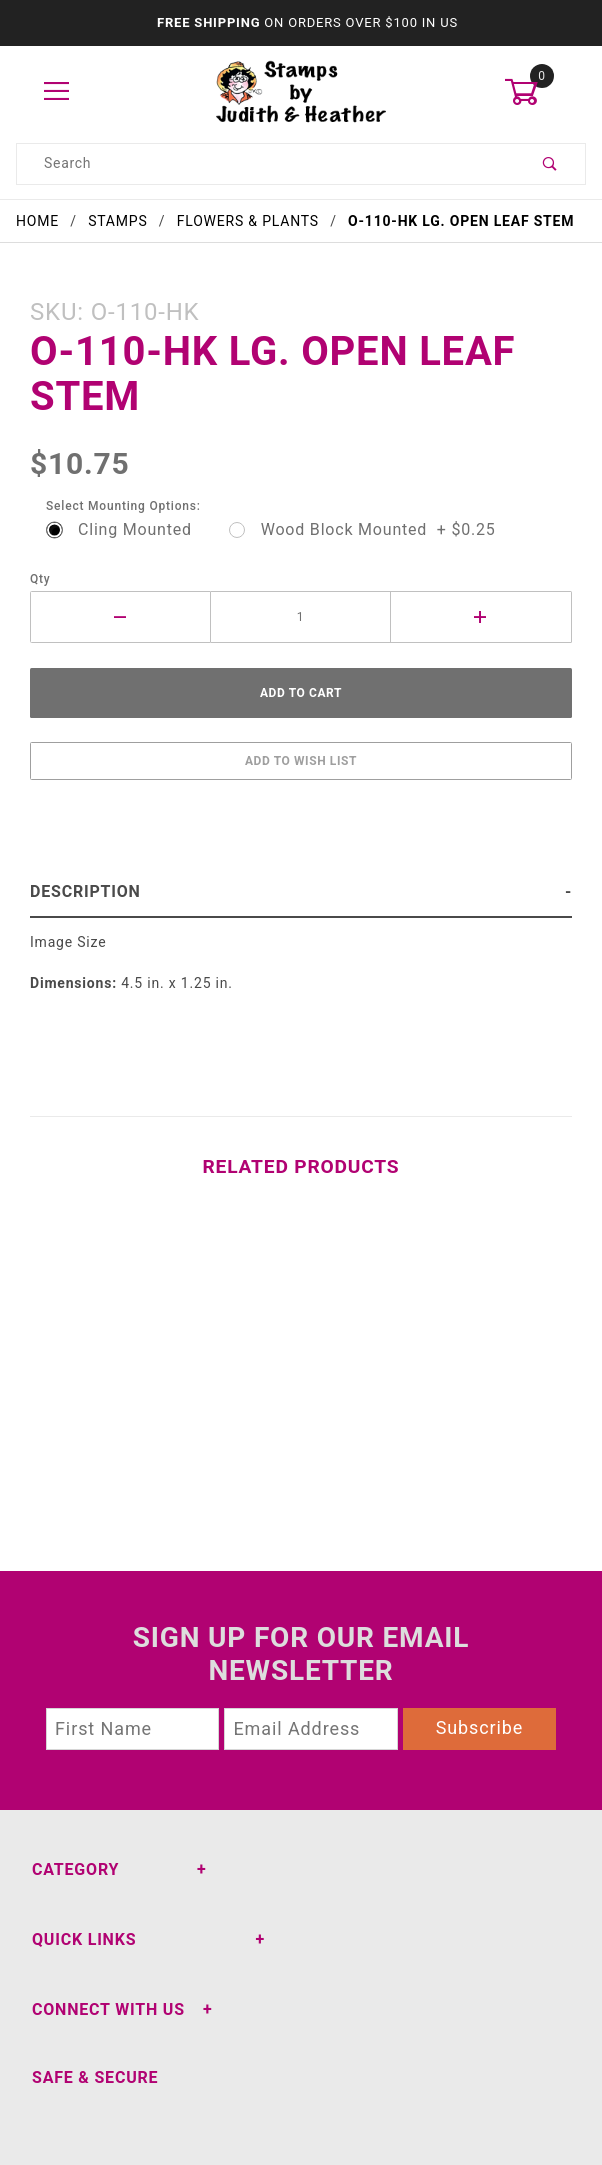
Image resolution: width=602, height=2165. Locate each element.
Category (75, 1869)
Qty (40, 579)
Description (85, 891)
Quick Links (84, 1939)
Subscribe (480, 1727)
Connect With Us (108, 2009)
